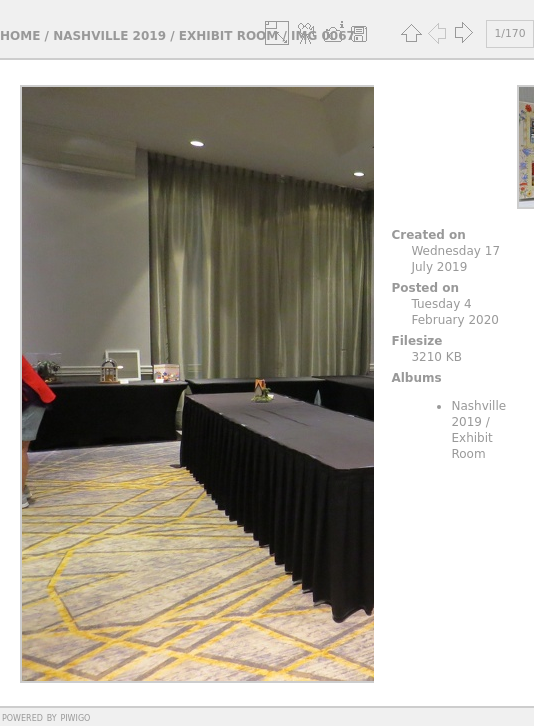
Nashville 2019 (109, 36)
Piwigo (75, 717)
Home (20, 36)
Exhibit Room (229, 36)
